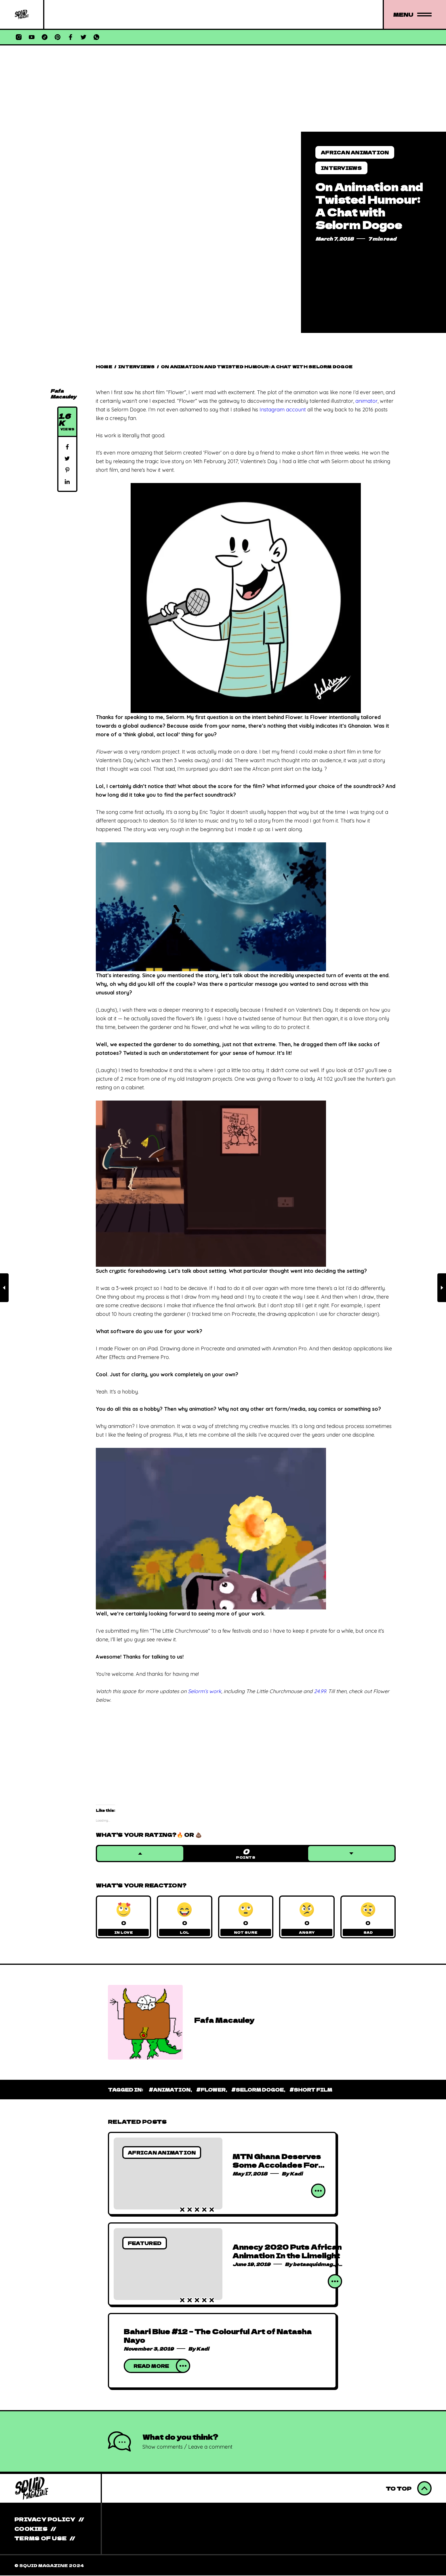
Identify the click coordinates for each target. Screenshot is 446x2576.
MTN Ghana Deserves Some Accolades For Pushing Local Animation (276, 2170)
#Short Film (310, 2090)
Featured (144, 2243)
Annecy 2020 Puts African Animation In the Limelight (287, 2251)
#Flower (211, 2090)
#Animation (169, 2090)
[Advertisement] (223, 88)
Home (104, 366)
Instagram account (283, 409)
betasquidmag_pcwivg (323, 2264)
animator (366, 401)
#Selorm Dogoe (257, 2090)
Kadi (296, 2174)
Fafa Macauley (63, 393)
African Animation (355, 152)
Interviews (341, 167)
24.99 (320, 1691)
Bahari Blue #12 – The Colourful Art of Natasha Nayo (218, 2336)
